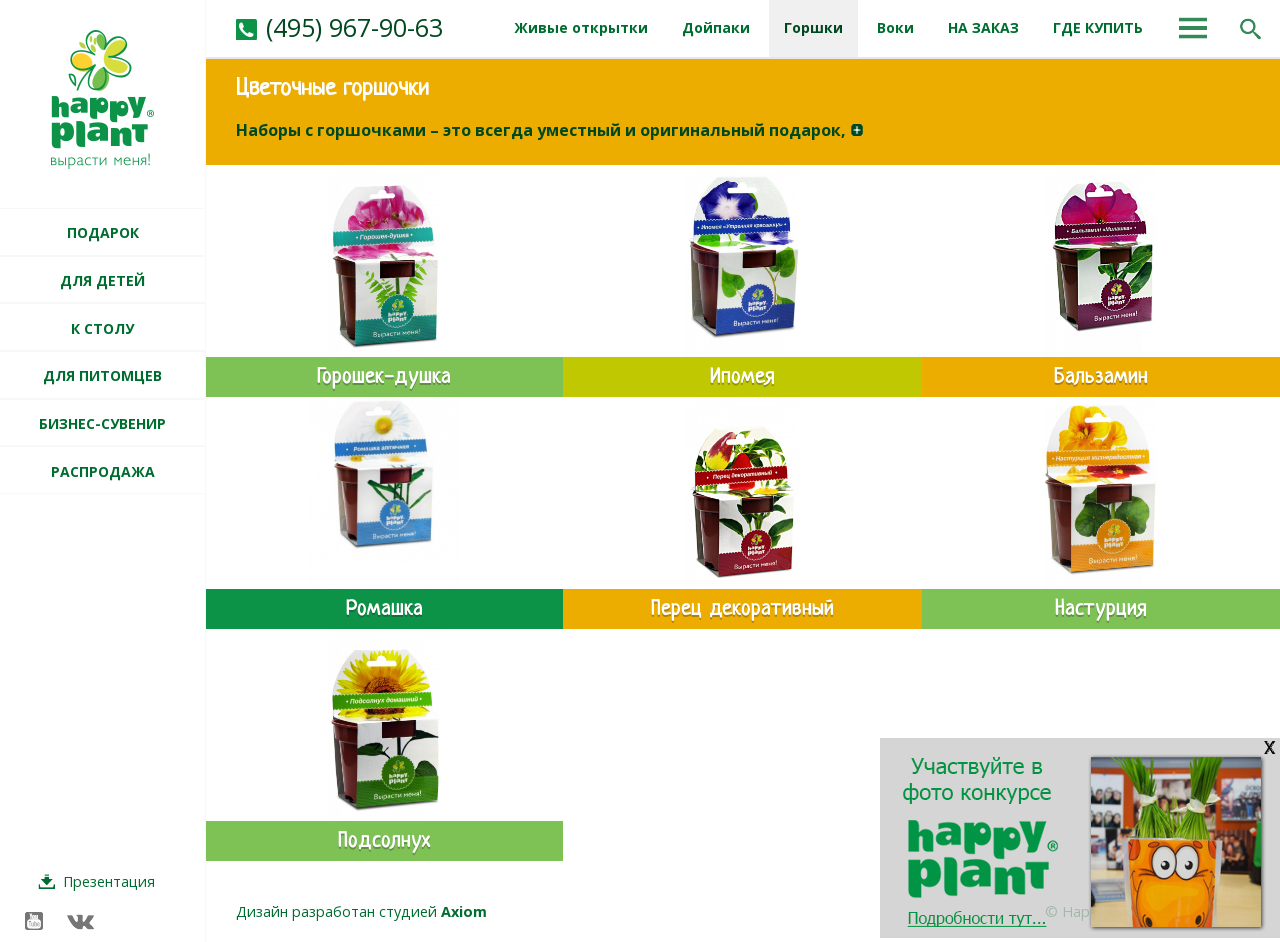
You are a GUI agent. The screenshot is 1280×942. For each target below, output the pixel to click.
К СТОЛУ (102, 328)
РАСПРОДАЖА (103, 471)
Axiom (464, 911)
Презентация (109, 881)
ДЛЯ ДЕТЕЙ (102, 280)
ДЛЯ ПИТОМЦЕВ (102, 375)
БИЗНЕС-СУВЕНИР (102, 423)
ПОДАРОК (103, 232)
